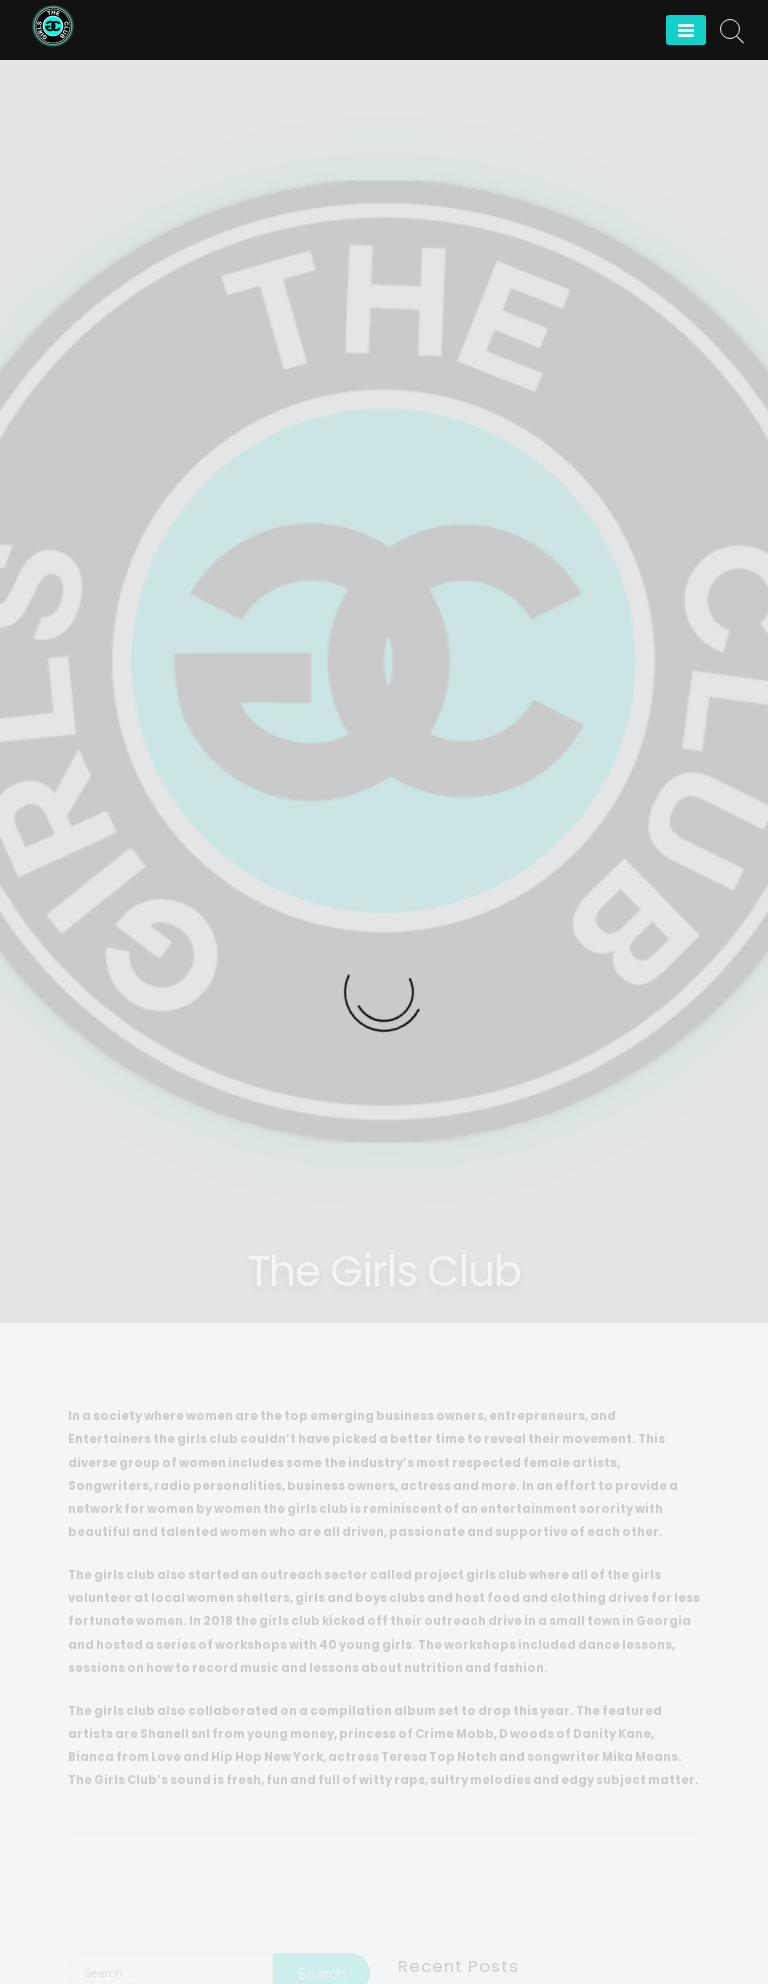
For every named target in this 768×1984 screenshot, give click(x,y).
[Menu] (686, 30)
